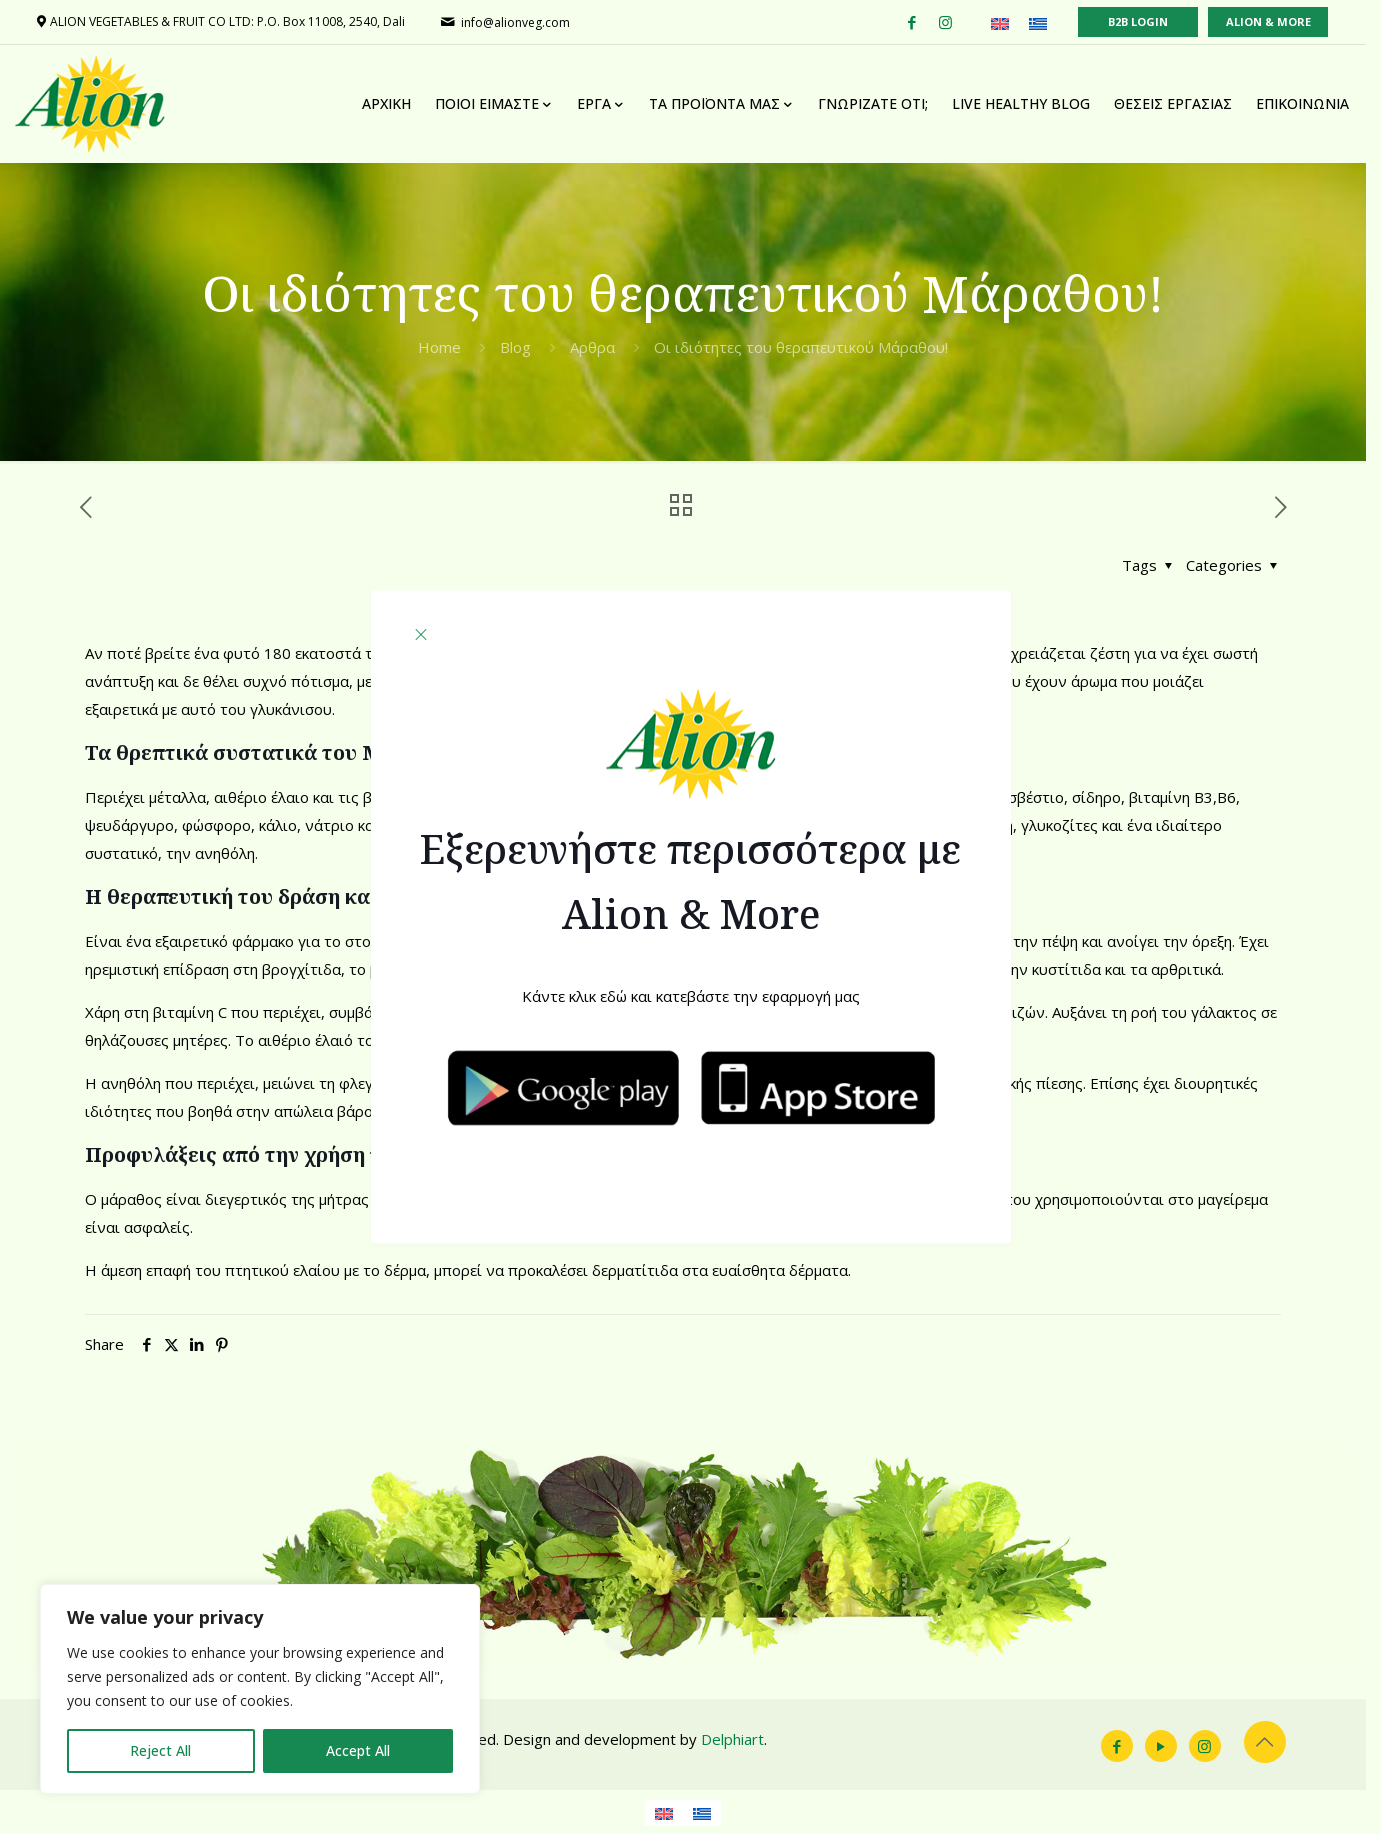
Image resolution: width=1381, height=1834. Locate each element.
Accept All (358, 1750)
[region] (260, 1689)
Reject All (160, 1750)
